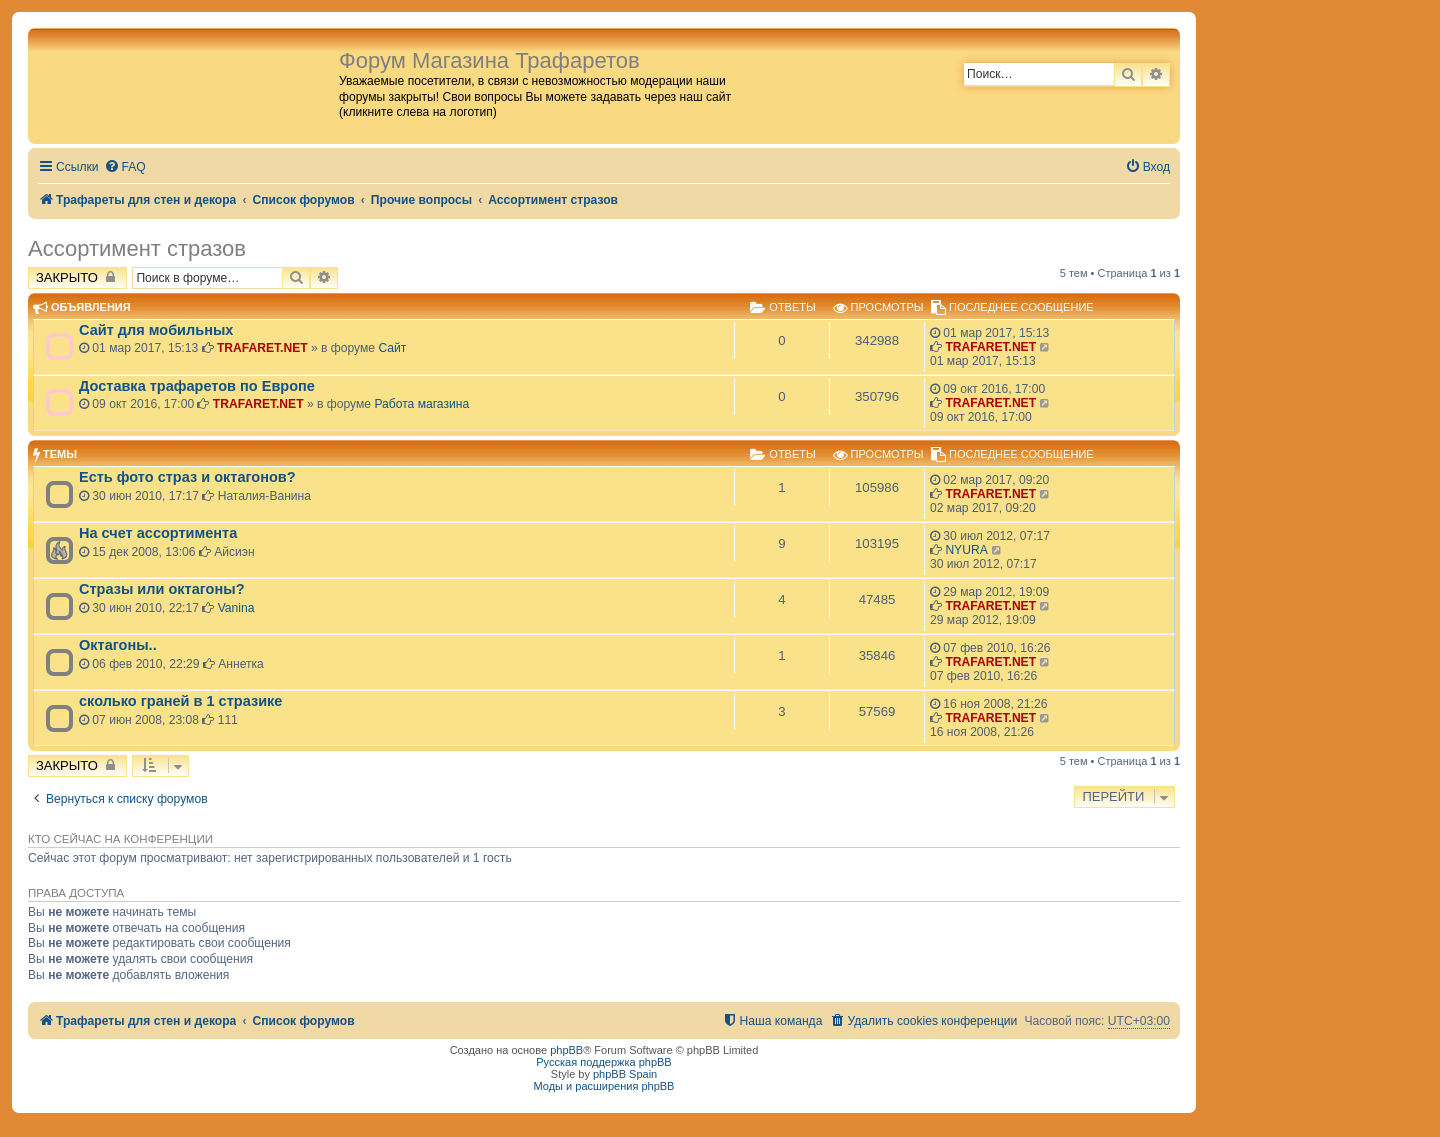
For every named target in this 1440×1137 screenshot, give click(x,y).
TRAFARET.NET (262, 348)
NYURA (966, 550)
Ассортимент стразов (137, 248)
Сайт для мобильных (156, 330)
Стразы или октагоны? (162, 589)
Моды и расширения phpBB (604, 1086)
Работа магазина (421, 404)
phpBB (566, 1050)
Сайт (392, 348)
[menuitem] (125, 167)
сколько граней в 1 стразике (180, 701)
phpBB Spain (625, 1074)
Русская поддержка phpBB (603, 1062)
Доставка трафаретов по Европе (197, 386)
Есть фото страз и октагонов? (187, 477)
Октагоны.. (118, 645)
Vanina (236, 608)
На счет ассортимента (158, 533)
